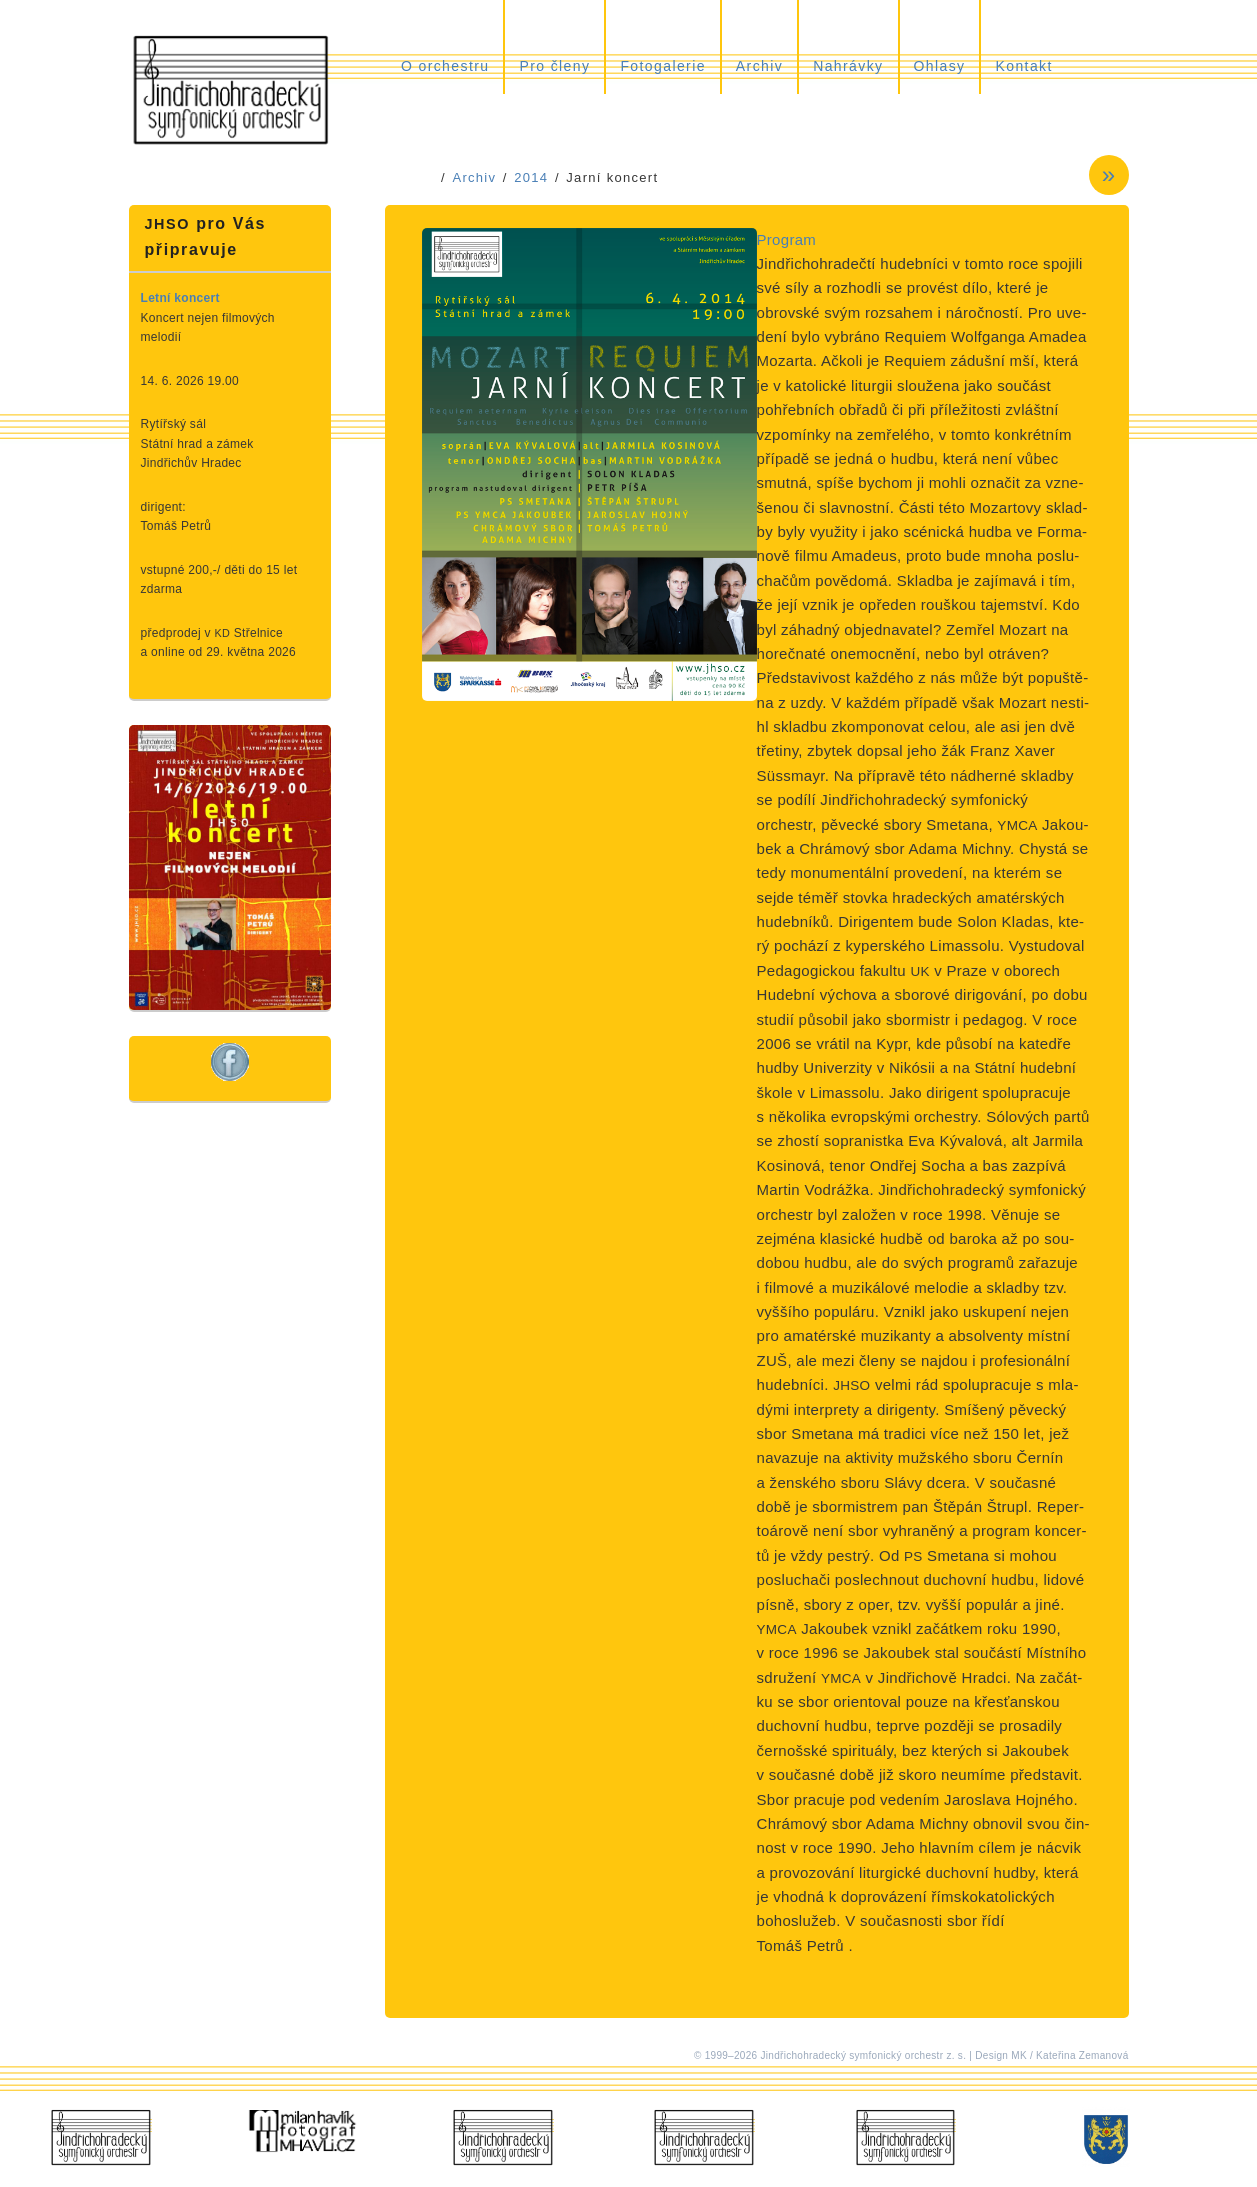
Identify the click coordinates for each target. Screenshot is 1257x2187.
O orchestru (445, 66)
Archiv (759, 66)
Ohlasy (940, 66)
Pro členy (554, 66)
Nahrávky (848, 66)
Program (787, 239)
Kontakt (1023, 66)
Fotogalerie (662, 66)
